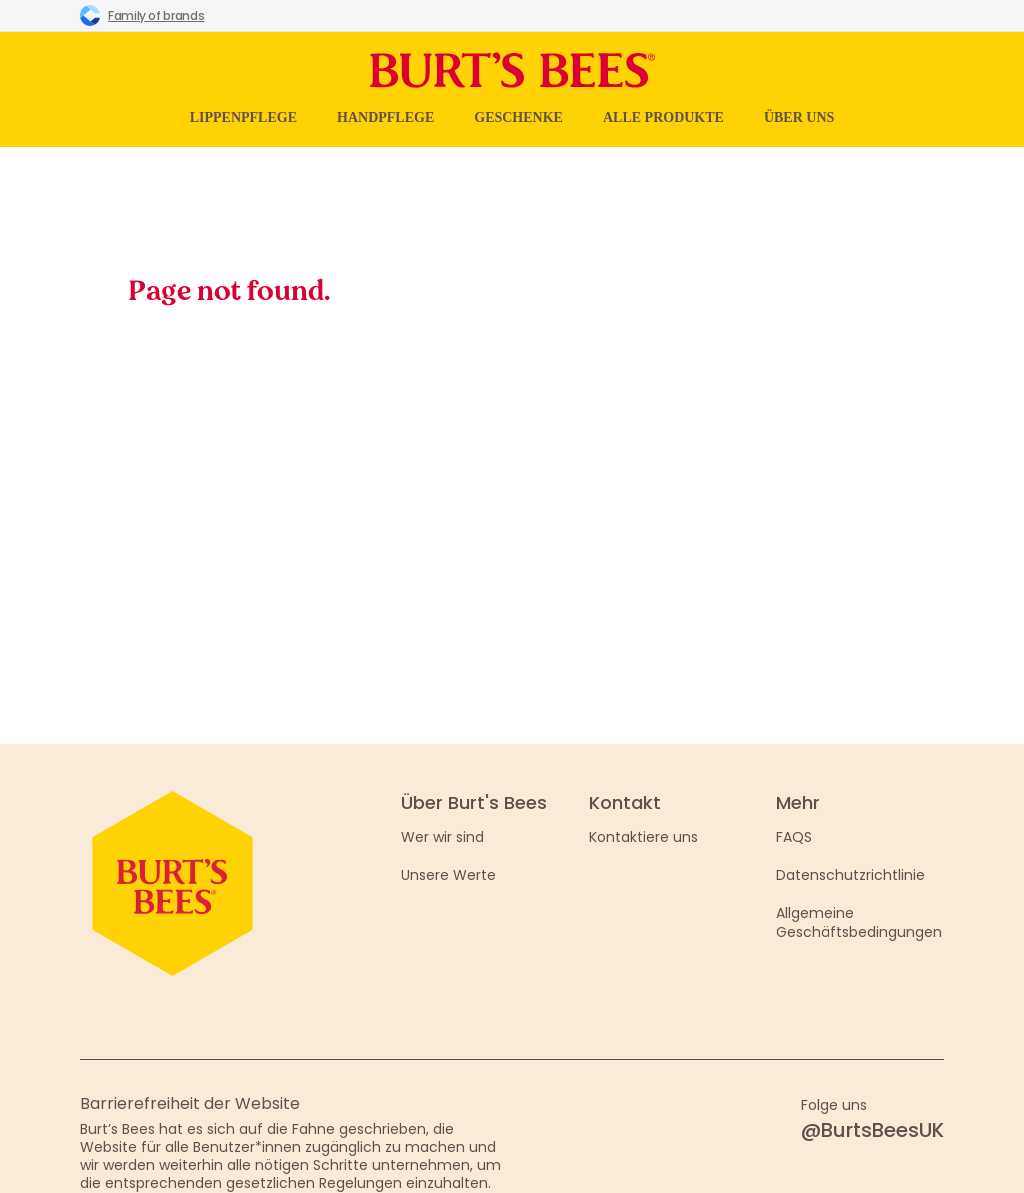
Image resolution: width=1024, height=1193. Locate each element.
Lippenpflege (243, 117)
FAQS (794, 837)
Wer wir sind (442, 837)
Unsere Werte (448, 875)
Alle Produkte (663, 117)
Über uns (799, 117)
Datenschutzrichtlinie (850, 875)
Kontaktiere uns (643, 837)
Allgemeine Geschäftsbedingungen (859, 922)
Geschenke (518, 117)
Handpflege (385, 117)
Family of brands (142, 15)
